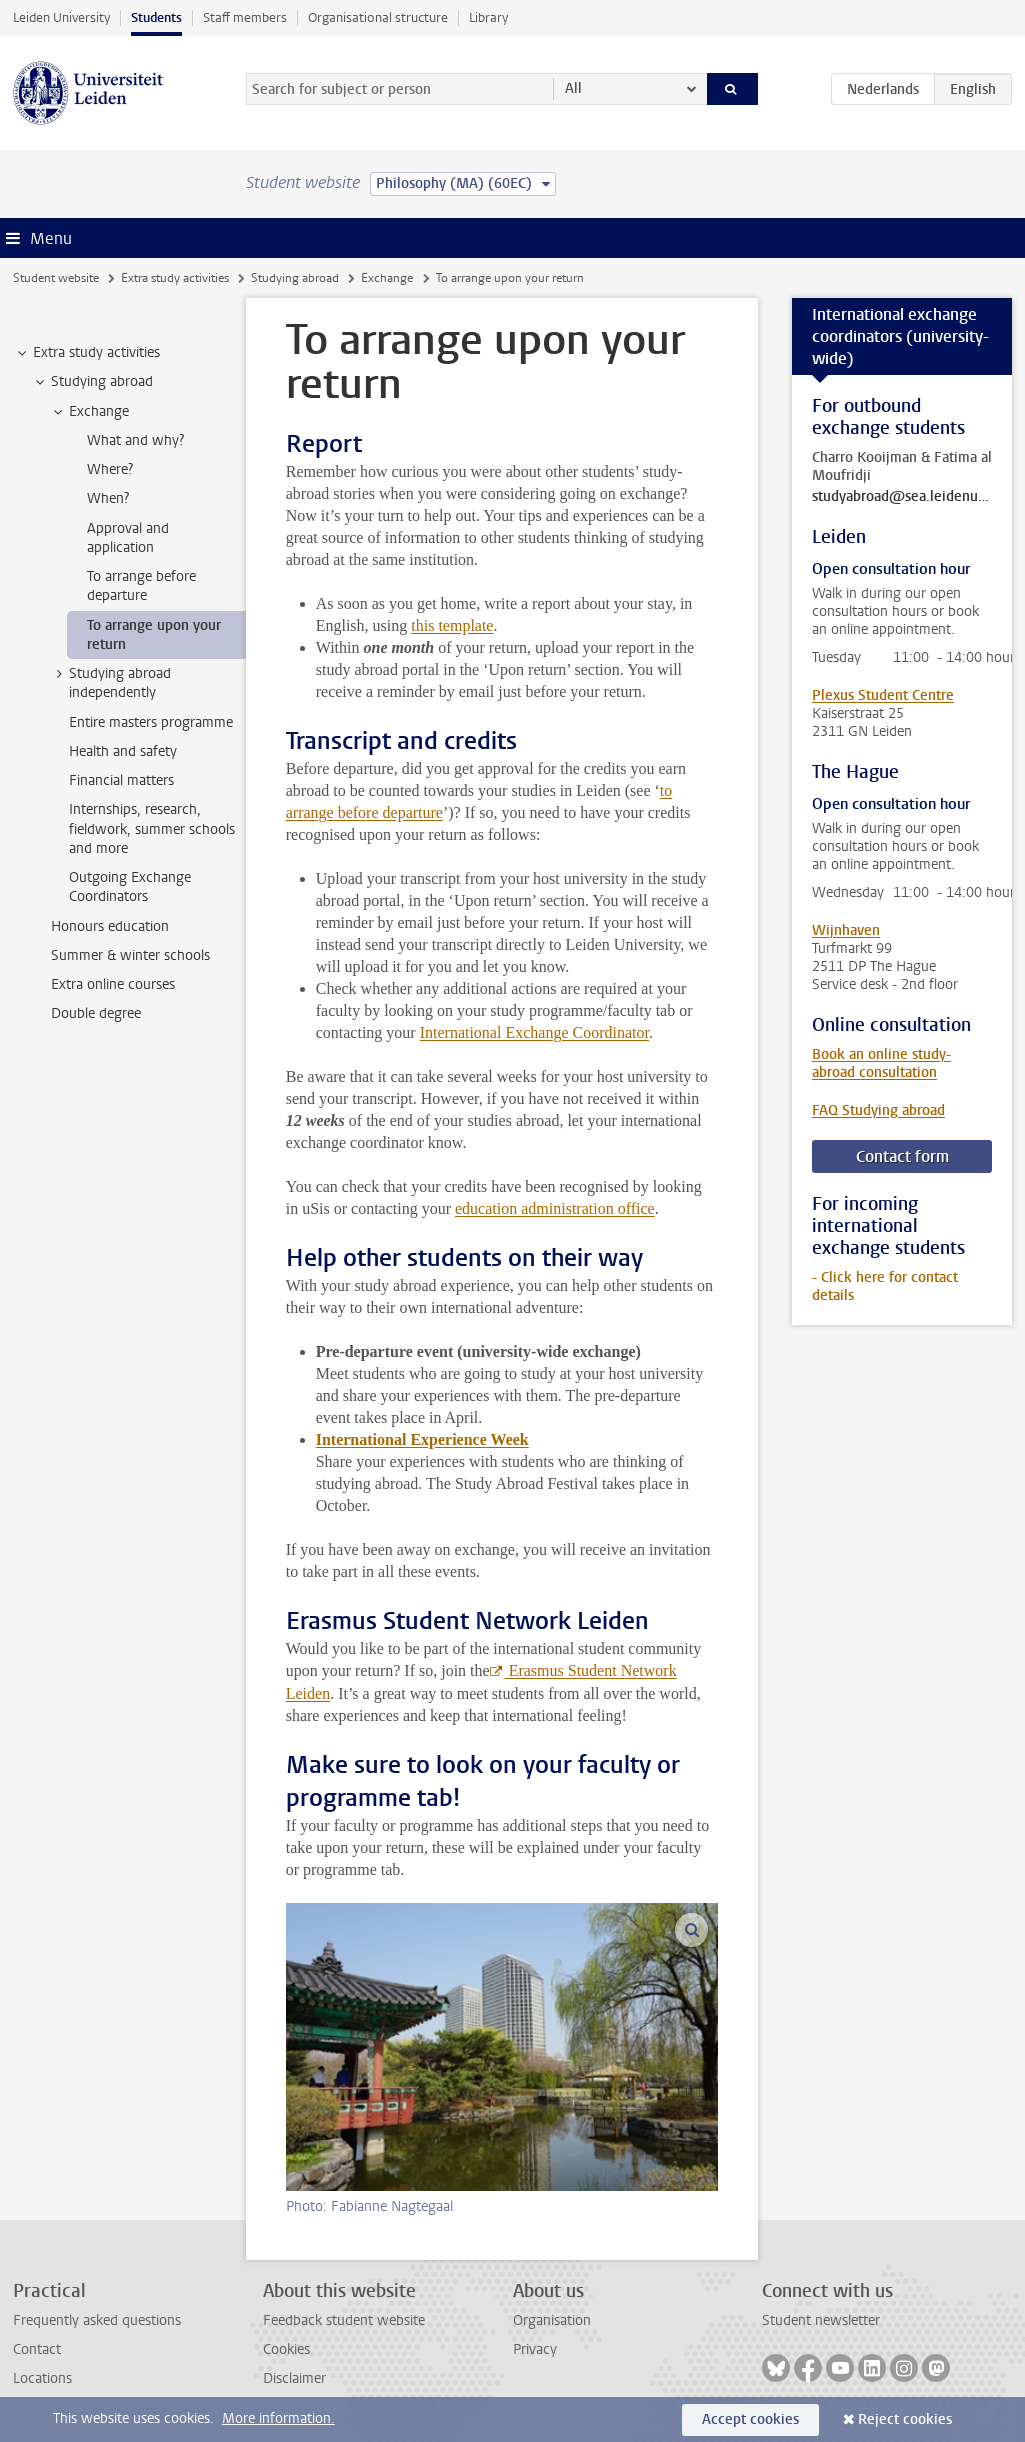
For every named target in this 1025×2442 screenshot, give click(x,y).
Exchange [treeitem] (89, 412)
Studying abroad (295, 278)
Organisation (552, 2320)
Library (488, 17)
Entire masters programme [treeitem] (151, 722)
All (573, 88)
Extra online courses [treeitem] (113, 984)
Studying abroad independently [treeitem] (110, 683)
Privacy (535, 2349)
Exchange (387, 278)
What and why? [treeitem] (135, 440)
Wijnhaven (846, 930)
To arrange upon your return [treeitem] (154, 635)
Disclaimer (294, 2378)
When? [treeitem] (108, 498)
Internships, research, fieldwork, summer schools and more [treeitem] (152, 829)
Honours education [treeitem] (110, 926)
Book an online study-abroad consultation (881, 1063)
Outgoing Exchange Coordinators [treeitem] (130, 887)
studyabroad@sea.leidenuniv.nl (902, 497)
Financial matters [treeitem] (121, 780)
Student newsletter (821, 2320)
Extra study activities (175, 278)
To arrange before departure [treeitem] (141, 586)
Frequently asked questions (97, 2320)
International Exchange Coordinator (534, 1032)
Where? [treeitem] (110, 469)
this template (452, 625)
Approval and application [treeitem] (128, 538)
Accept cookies (750, 2419)
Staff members (245, 17)
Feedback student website (344, 2320)
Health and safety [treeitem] (123, 751)
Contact (37, 2349)
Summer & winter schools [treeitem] (130, 955)
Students (156, 17)
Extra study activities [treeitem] (87, 353)
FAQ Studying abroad (878, 1110)
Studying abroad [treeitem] (92, 382)
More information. (278, 2418)
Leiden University (61, 17)
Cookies (286, 2349)
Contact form (902, 1156)
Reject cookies (905, 2419)
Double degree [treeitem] (96, 1013)
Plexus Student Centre (883, 695)
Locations (42, 2378)
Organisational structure (378, 17)
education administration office (555, 1208)
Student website (56, 278)
